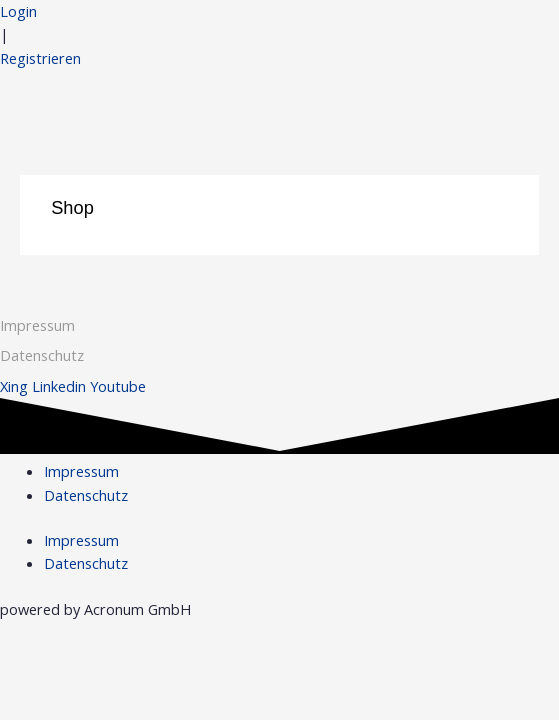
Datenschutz (86, 495)
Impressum (37, 325)
